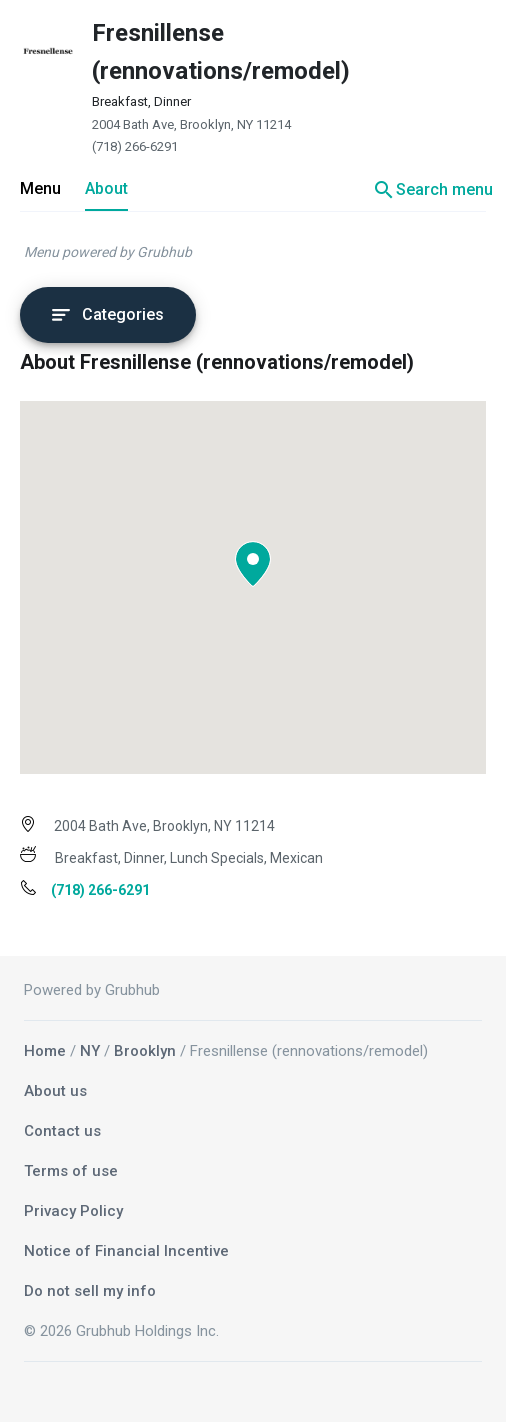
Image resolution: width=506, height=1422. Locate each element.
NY (90, 1051)
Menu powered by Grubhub (108, 252)
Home (45, 1051)
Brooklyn (145, 1051)
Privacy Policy (73, 1211)
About (106, 188)
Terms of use (71, 1171)
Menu (40, 188)
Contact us (62, 1131)
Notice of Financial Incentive (126, 1251)
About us (55, 1091)
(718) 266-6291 (135, 146)
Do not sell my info (90, 1291)
